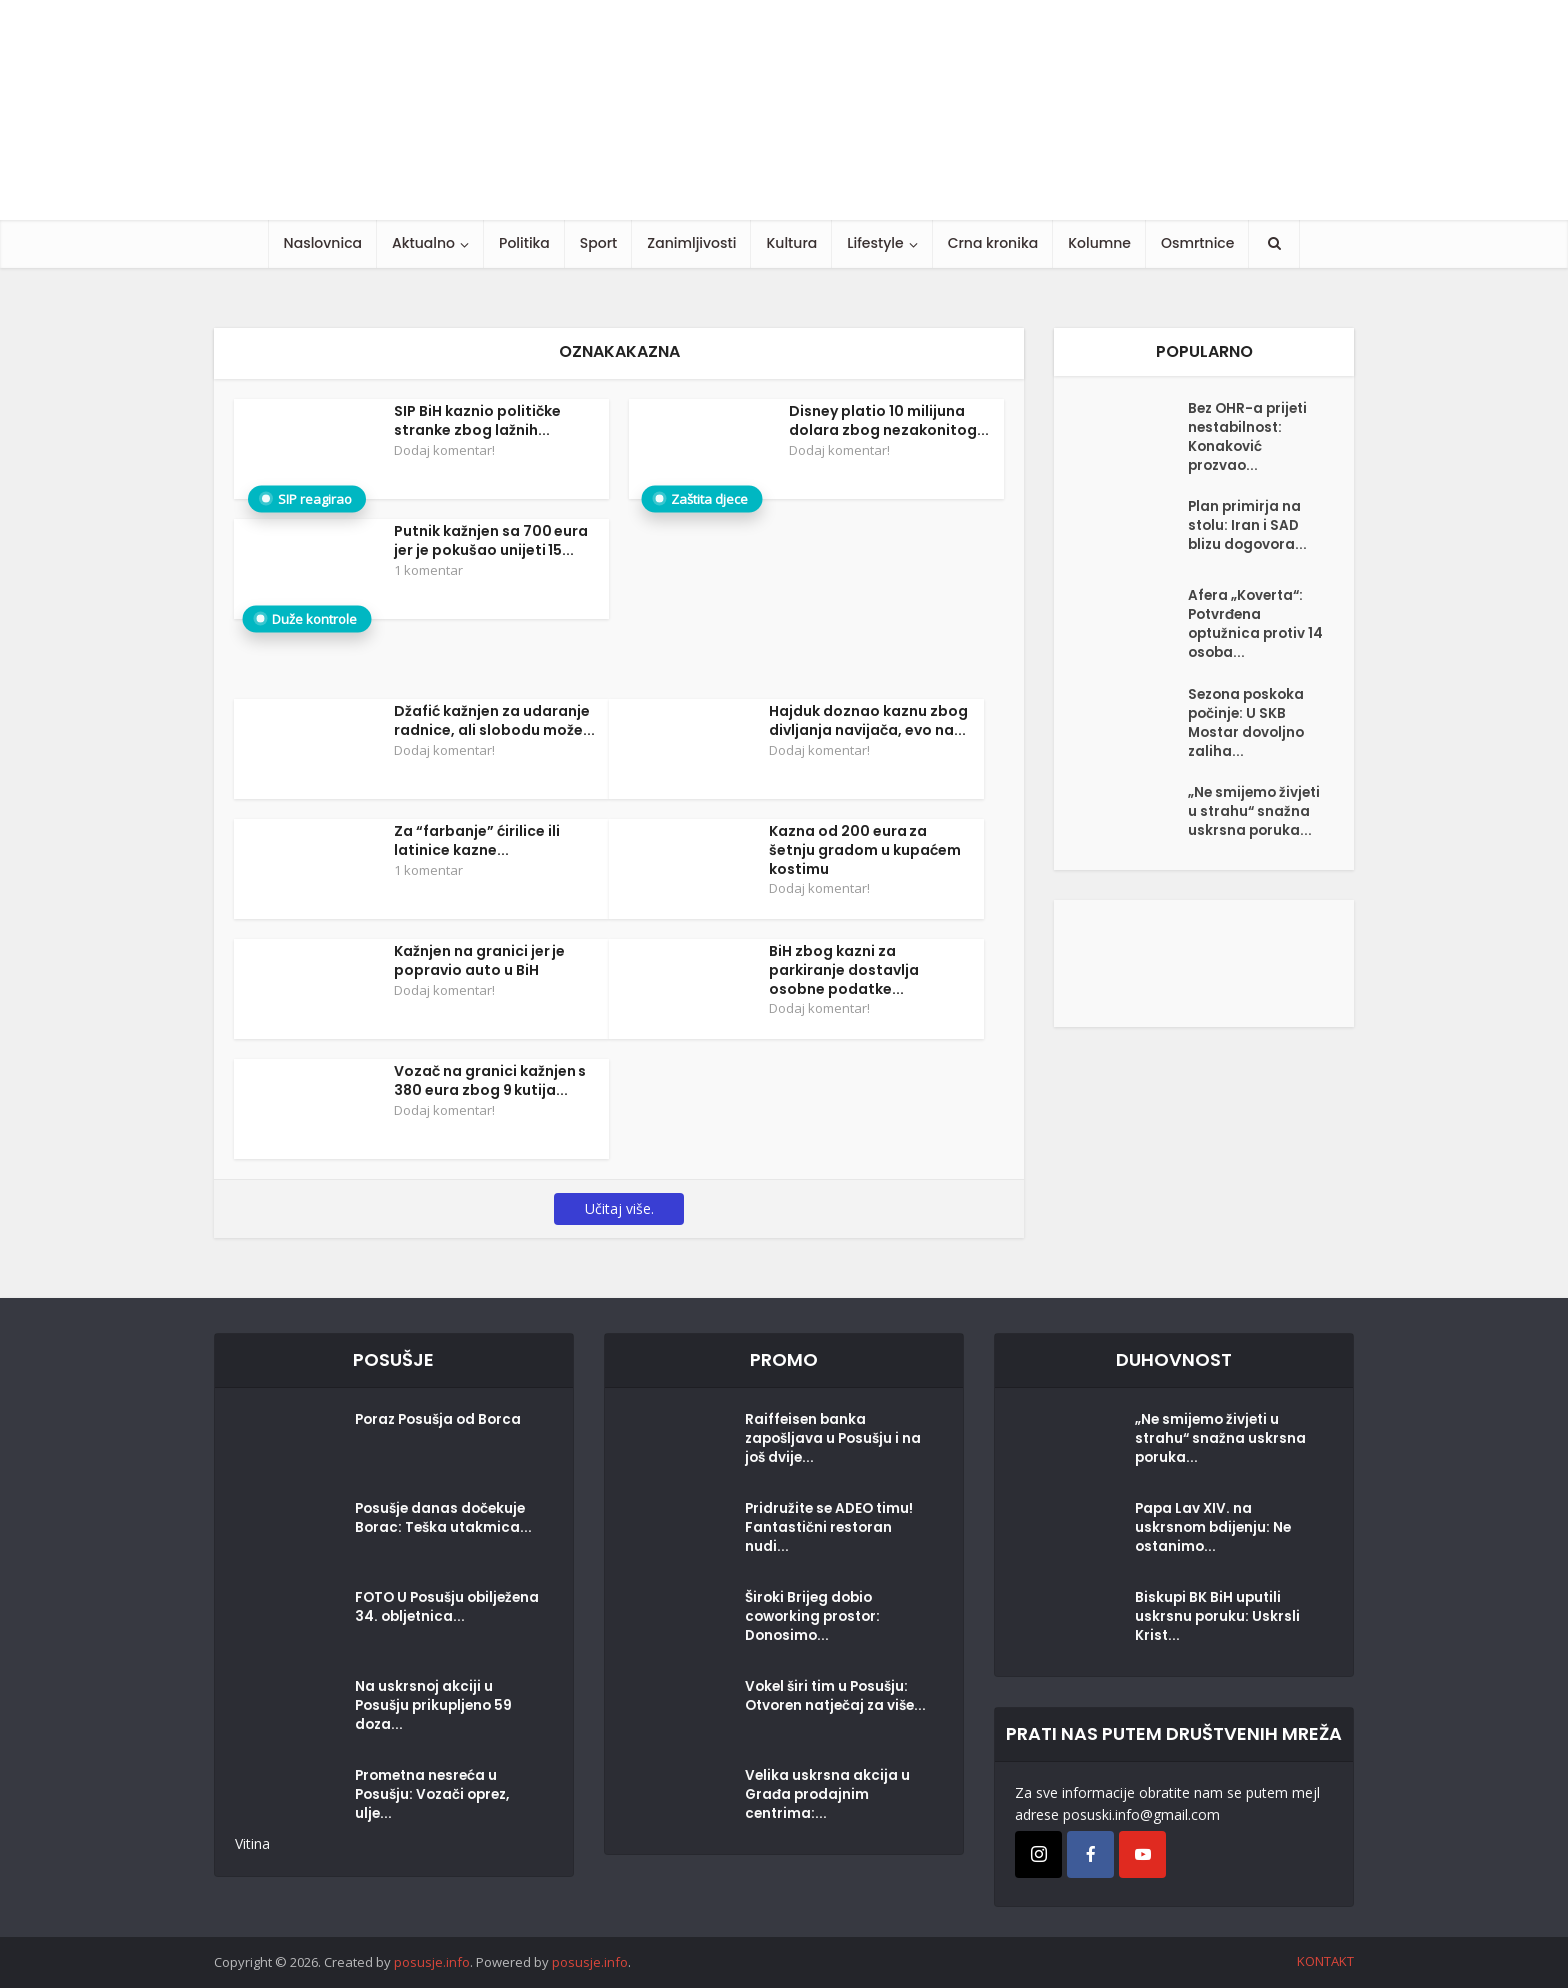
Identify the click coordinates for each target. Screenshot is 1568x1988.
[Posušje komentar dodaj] (1204, 996)
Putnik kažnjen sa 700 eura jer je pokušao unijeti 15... (491, 540)
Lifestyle (875, 243)
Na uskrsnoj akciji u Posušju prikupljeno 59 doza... (437, 1710)
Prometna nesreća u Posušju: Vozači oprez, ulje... (437, 1799)
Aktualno (423, 243)
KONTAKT (1325, 1961)
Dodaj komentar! (444, 450)
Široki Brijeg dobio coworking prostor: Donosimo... (816, 1621)
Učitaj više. (619, 1208)
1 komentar (428, 570)
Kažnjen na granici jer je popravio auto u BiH (480, 960)
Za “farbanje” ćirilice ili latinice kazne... (477, 840)
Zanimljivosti (691, 243)
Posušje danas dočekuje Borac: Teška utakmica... (443, 1532)
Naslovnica (323, 243)
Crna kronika (993, 243)
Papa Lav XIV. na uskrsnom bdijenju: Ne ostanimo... (1215, 1532)
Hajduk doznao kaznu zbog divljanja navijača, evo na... (868, 720)
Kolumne (1099, 243)
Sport (598, 243)
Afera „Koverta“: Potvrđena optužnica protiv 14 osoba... (1249, 635)
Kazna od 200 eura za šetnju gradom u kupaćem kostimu (865, 850)
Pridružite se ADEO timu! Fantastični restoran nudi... (832, 1532)
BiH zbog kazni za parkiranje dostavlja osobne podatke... (844, 970)
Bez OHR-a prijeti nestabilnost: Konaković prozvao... (1250, 441)
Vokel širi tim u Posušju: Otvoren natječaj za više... (830, 1710)
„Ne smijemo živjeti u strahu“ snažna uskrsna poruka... (1245, 845)
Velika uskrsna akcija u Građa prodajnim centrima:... (828, 1799)
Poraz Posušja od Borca (442, 1423)
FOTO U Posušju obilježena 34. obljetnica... (412, 1621)
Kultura (791, 243)
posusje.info (432, 1962)
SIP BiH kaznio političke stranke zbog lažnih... (477, 420)
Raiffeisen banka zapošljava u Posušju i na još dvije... (825, 1443)
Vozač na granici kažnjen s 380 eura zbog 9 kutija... (490, 1080)
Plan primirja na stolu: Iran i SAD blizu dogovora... (1250, 536)
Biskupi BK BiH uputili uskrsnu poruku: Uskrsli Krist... (1218, 1621)
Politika (524, 243)
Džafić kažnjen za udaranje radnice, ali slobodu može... (494, 720)
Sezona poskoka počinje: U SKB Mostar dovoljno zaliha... (1249, 740)
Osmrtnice (1197, 243)
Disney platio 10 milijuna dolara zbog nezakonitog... (889, 420)
